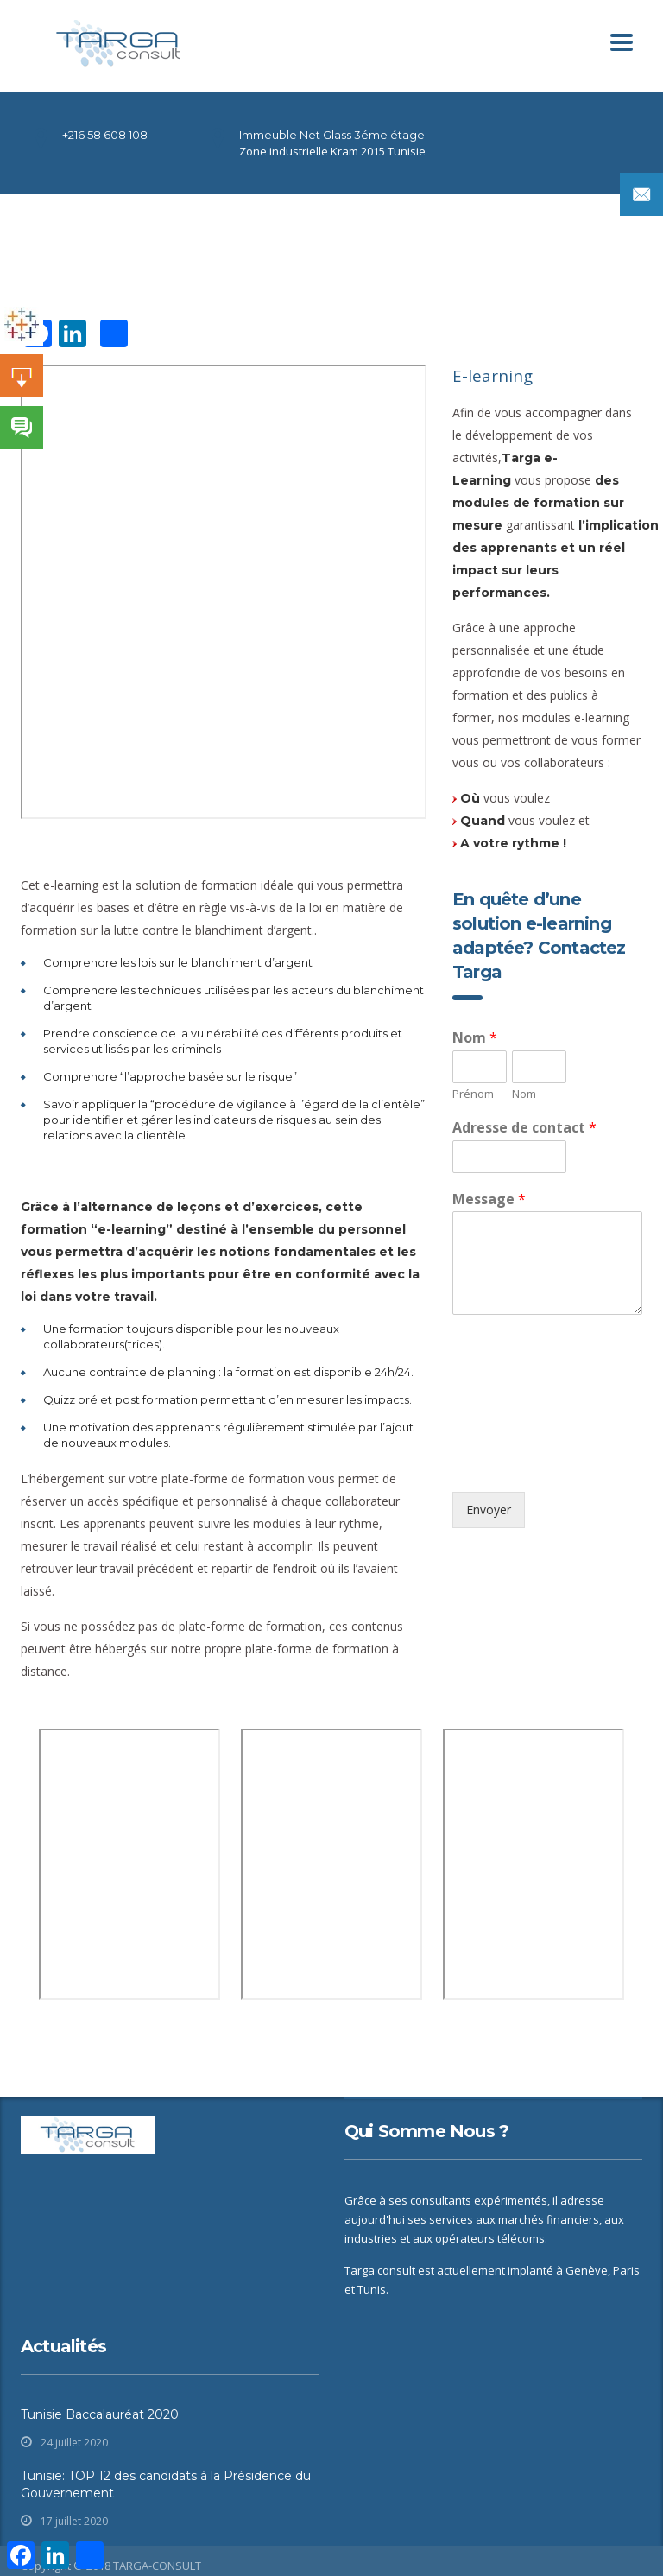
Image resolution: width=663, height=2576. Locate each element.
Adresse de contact (524, 1128)
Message (489, 1199)
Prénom (473, 1094)
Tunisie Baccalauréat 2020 (100, 2414)
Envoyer (488, 1509)
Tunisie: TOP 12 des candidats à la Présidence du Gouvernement (166, 2484)
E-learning (492, 375)
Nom (474, 1038)
